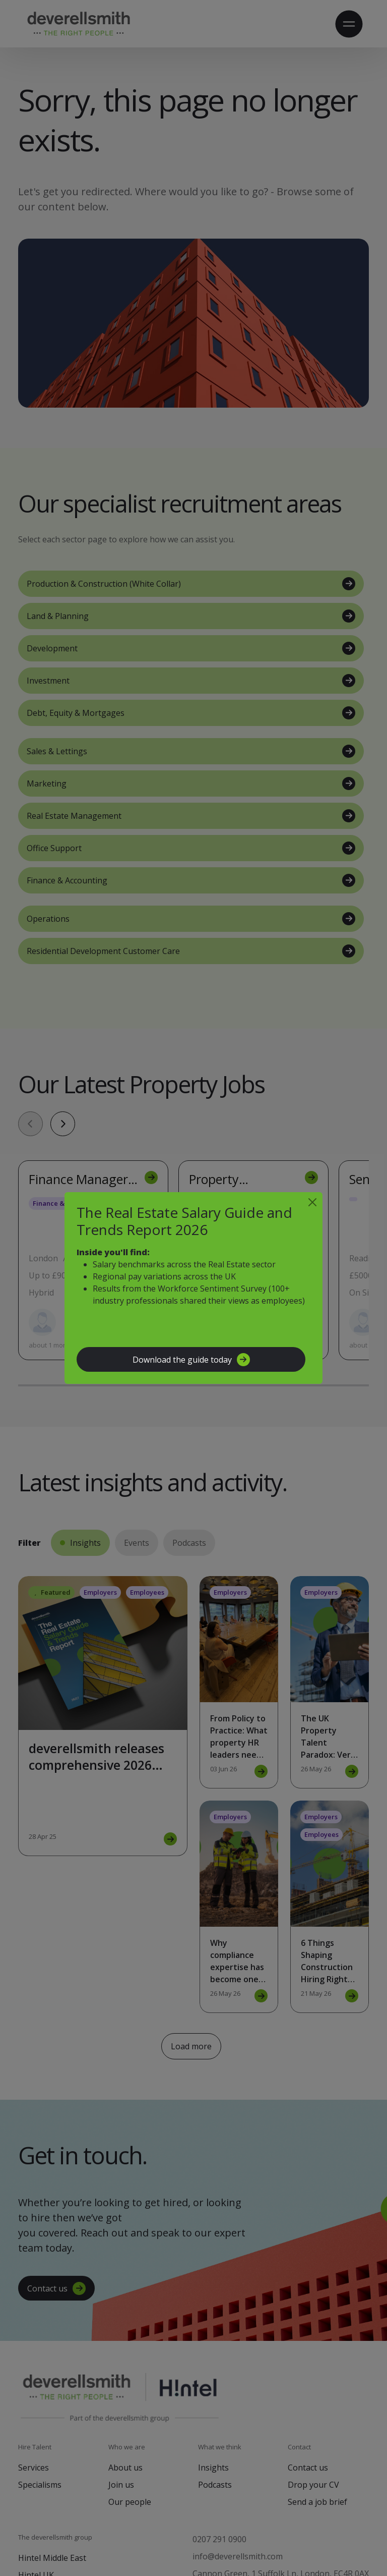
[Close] (312, 1202)
